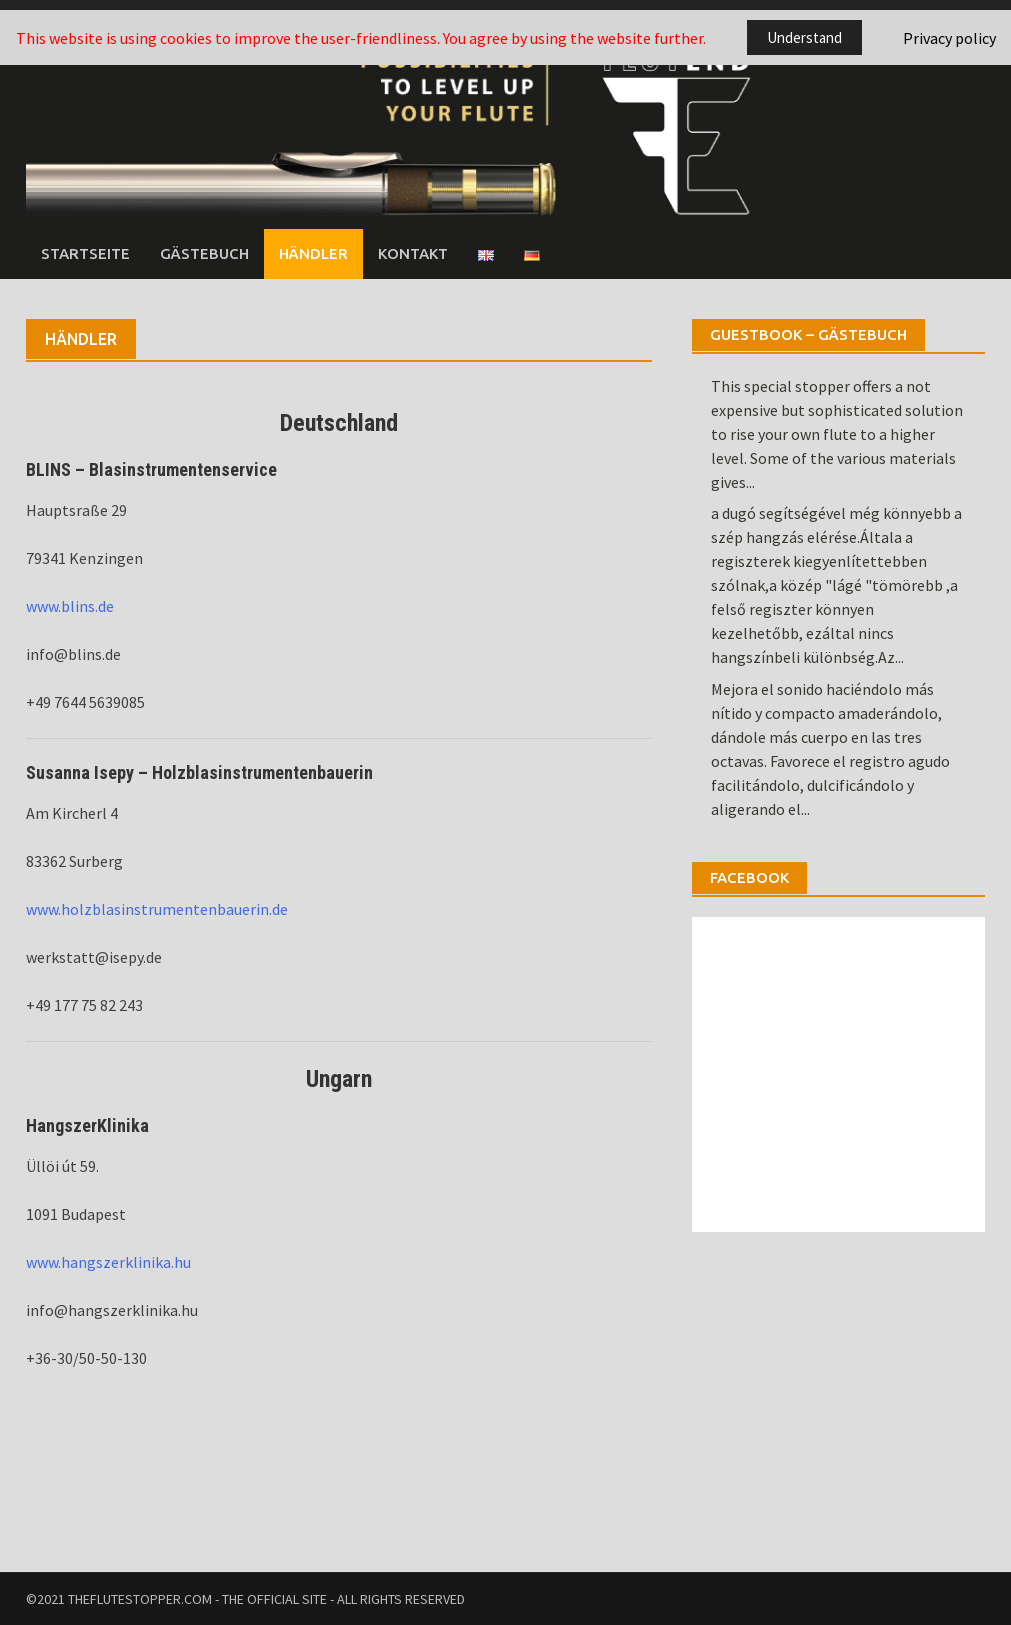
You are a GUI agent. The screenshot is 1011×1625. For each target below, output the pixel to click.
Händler (313, 253)
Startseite (85, 253)
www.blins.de (70, 606)
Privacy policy (949, 38)
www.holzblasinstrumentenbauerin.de (157, 909)
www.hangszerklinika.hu (108, 1262)
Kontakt (413, 253)
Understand (804, 37)
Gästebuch (204, 253)
